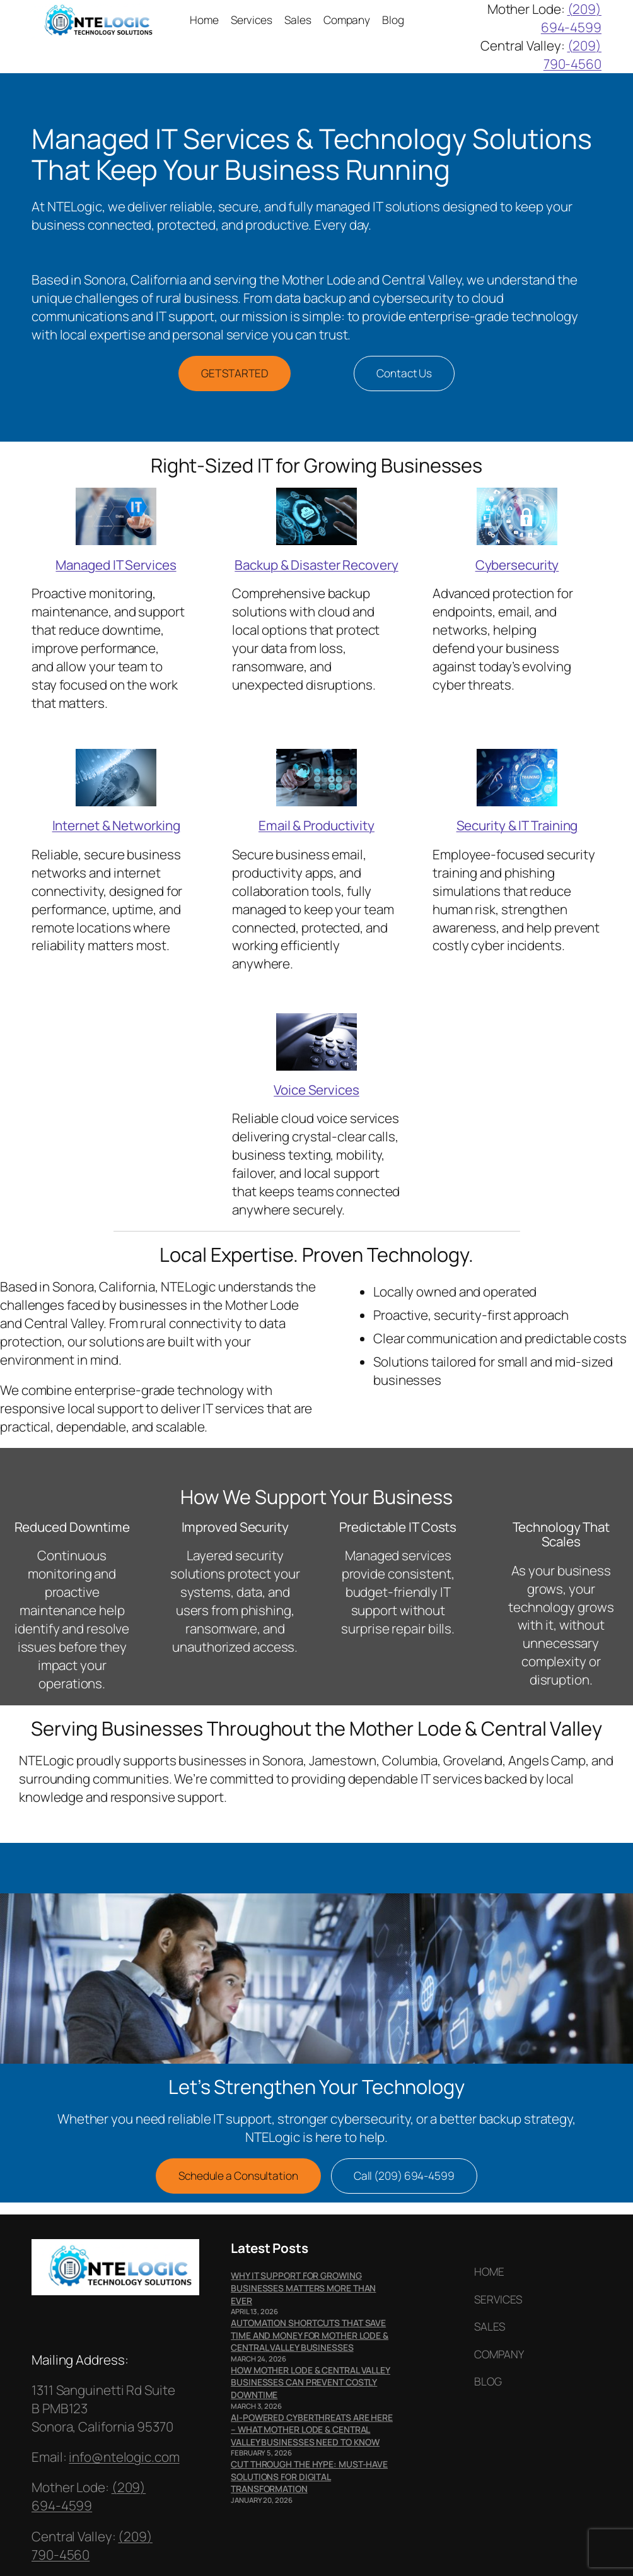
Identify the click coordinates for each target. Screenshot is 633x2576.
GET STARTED (234, 373)
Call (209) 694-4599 (404, 2175)
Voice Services (316, 1089)
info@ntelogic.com (124, 2457)
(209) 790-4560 (572, 55)
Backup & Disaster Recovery (316, 564)
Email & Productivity (316, 825)
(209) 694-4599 (571, 18)
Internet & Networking (116, 825)
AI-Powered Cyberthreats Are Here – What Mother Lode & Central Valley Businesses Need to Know (312, 2429)
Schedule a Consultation (238, 2175)
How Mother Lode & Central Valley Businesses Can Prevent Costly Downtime (310, 2382)
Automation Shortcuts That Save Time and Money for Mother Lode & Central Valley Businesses (309, 2335)
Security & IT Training (517, 825)
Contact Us (404, 373)
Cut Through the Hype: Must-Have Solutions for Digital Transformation (309, 2476)
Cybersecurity (517, 564)
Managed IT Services (115, 564)
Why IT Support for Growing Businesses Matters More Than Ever (303, 2287)
